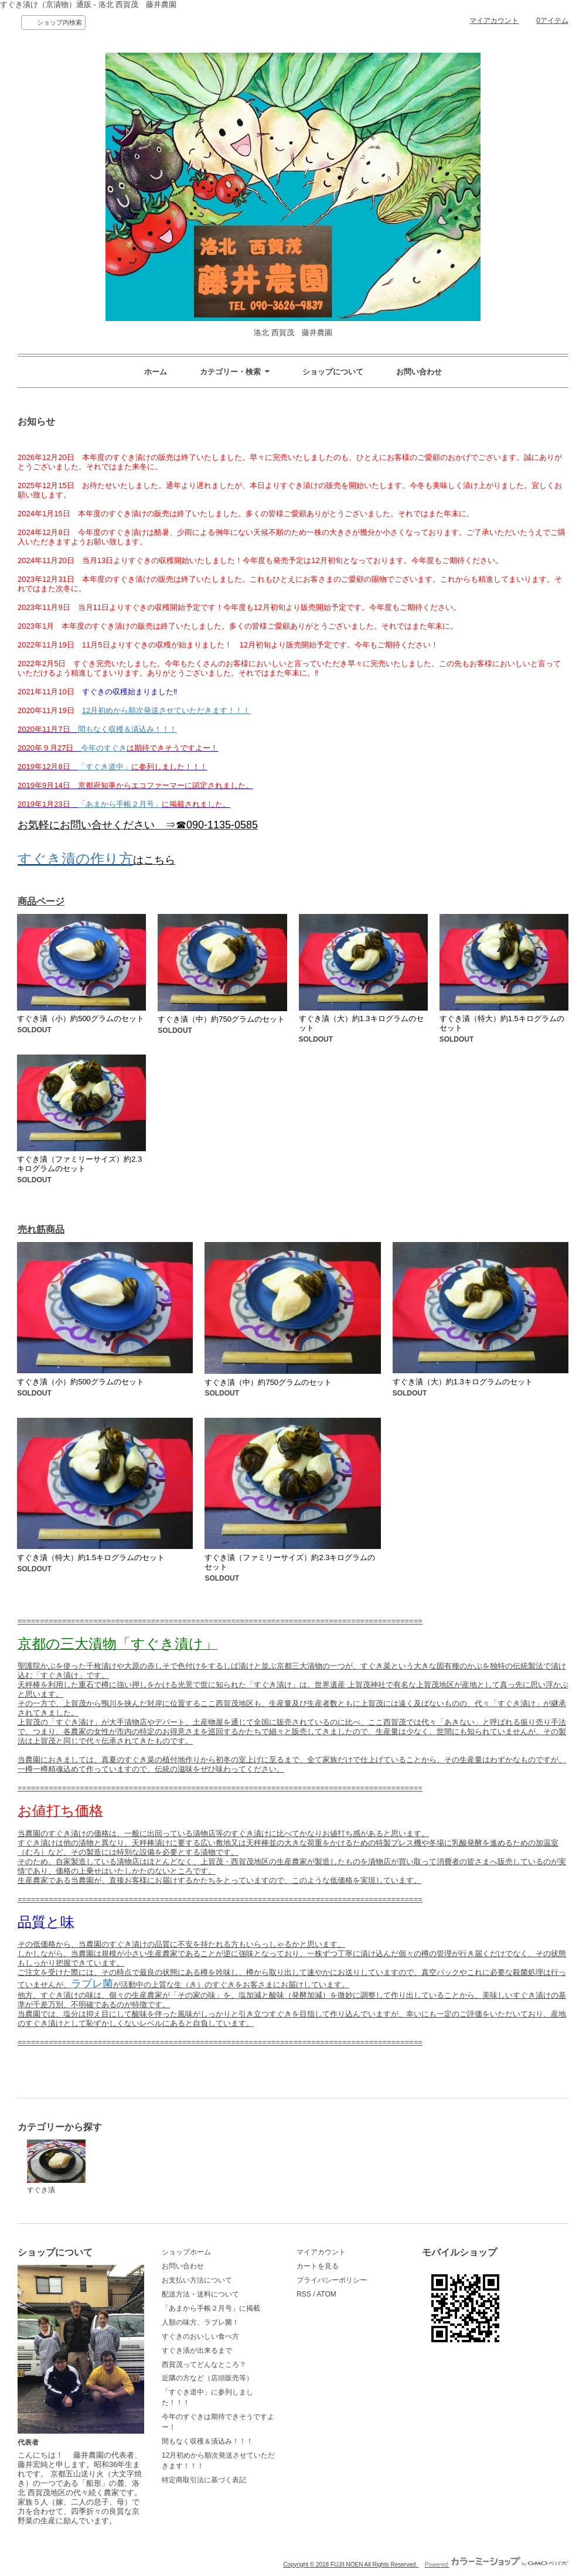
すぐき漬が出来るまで (197, 2350)
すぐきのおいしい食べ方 (200, 2336)
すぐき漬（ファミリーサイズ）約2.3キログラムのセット (79, 1164)
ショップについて (332, 371)
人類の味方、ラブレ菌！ (200, 2322)
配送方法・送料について (200, 2294)
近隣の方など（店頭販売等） (207, 2378)
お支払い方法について (197, 2280)
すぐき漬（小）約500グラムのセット (80, 1018)
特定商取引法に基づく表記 (204, 2480)
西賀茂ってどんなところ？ (204, 2364)
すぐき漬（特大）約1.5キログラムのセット (91, 1557)
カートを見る (318, 2266)
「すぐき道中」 (104, 766)
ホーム (155, 371)
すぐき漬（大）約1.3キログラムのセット (463, 1381)
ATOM (326, 2294)
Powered (496, 2564)
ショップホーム (186, 2252)
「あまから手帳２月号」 (120, 804)
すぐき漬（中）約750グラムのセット (221, 1019)
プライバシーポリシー (332, 2280)
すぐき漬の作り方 (75, 858)
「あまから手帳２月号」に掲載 (211, 2308)
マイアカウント (494, 20)
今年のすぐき (104, 747)
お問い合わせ (419, 371)
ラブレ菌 (92, 1984)
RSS (304, 2294)
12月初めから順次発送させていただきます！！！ (166, 710)
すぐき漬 (56, 2167)
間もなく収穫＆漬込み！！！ (127, 729)
